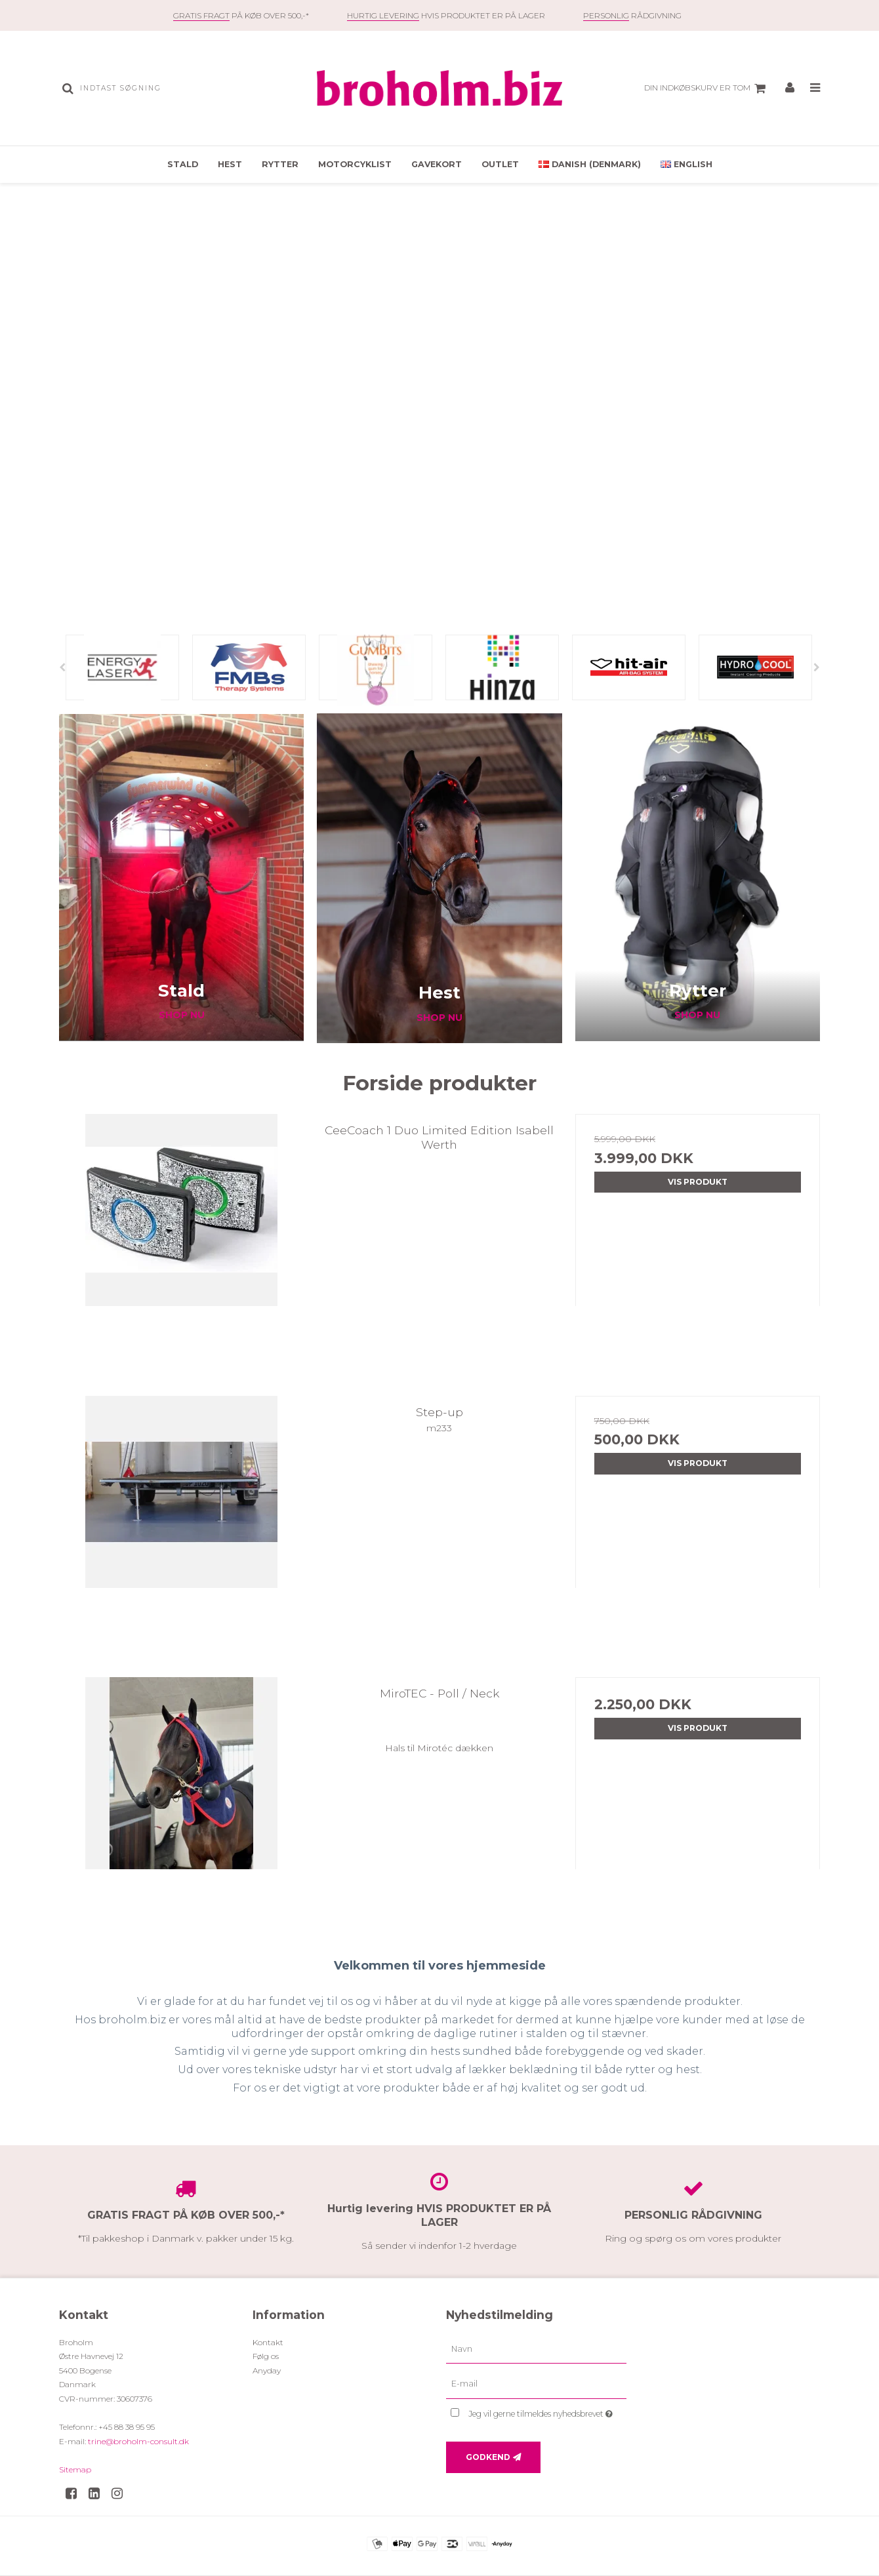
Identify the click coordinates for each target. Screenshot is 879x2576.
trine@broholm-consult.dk (138, 2441)
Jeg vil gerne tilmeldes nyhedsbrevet (547, 2411)
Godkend (488, 2457)
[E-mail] (536, 2384)
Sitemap (75, 2469)
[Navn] (536, 2348)
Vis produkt (697, 1182)
